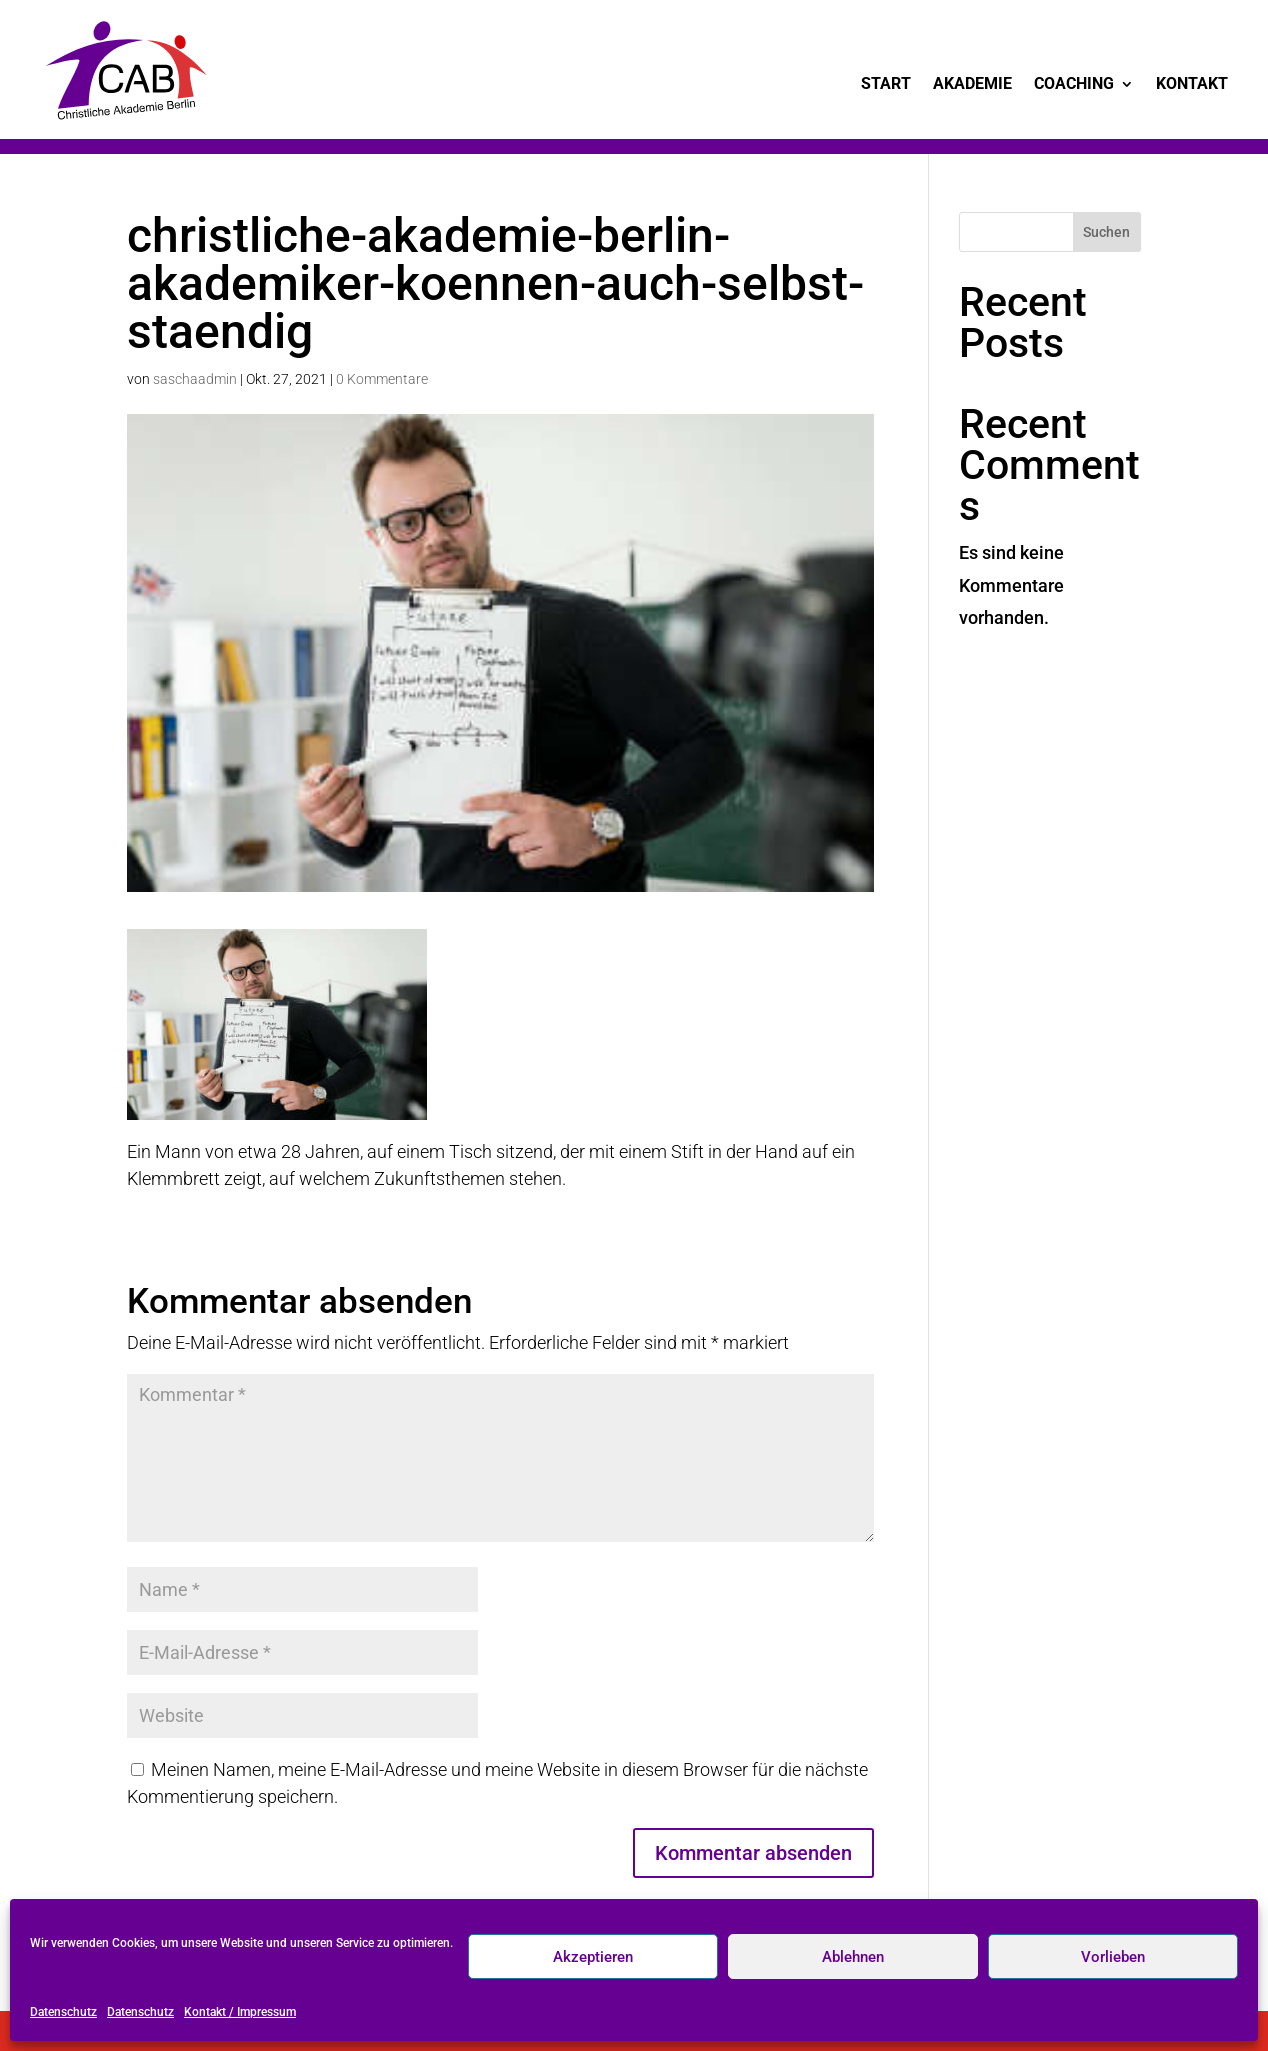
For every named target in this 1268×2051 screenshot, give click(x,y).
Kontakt (1192, 85)
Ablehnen (853, 1957)
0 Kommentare (382, 379)
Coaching (1074, 85)
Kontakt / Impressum (240, 2012)
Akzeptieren (593, 1957)
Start (886, 85)
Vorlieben (1113, 1957)
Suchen (1106, 232)
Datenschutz (63, 2012)
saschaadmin (195, 379)
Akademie (972, 85)
